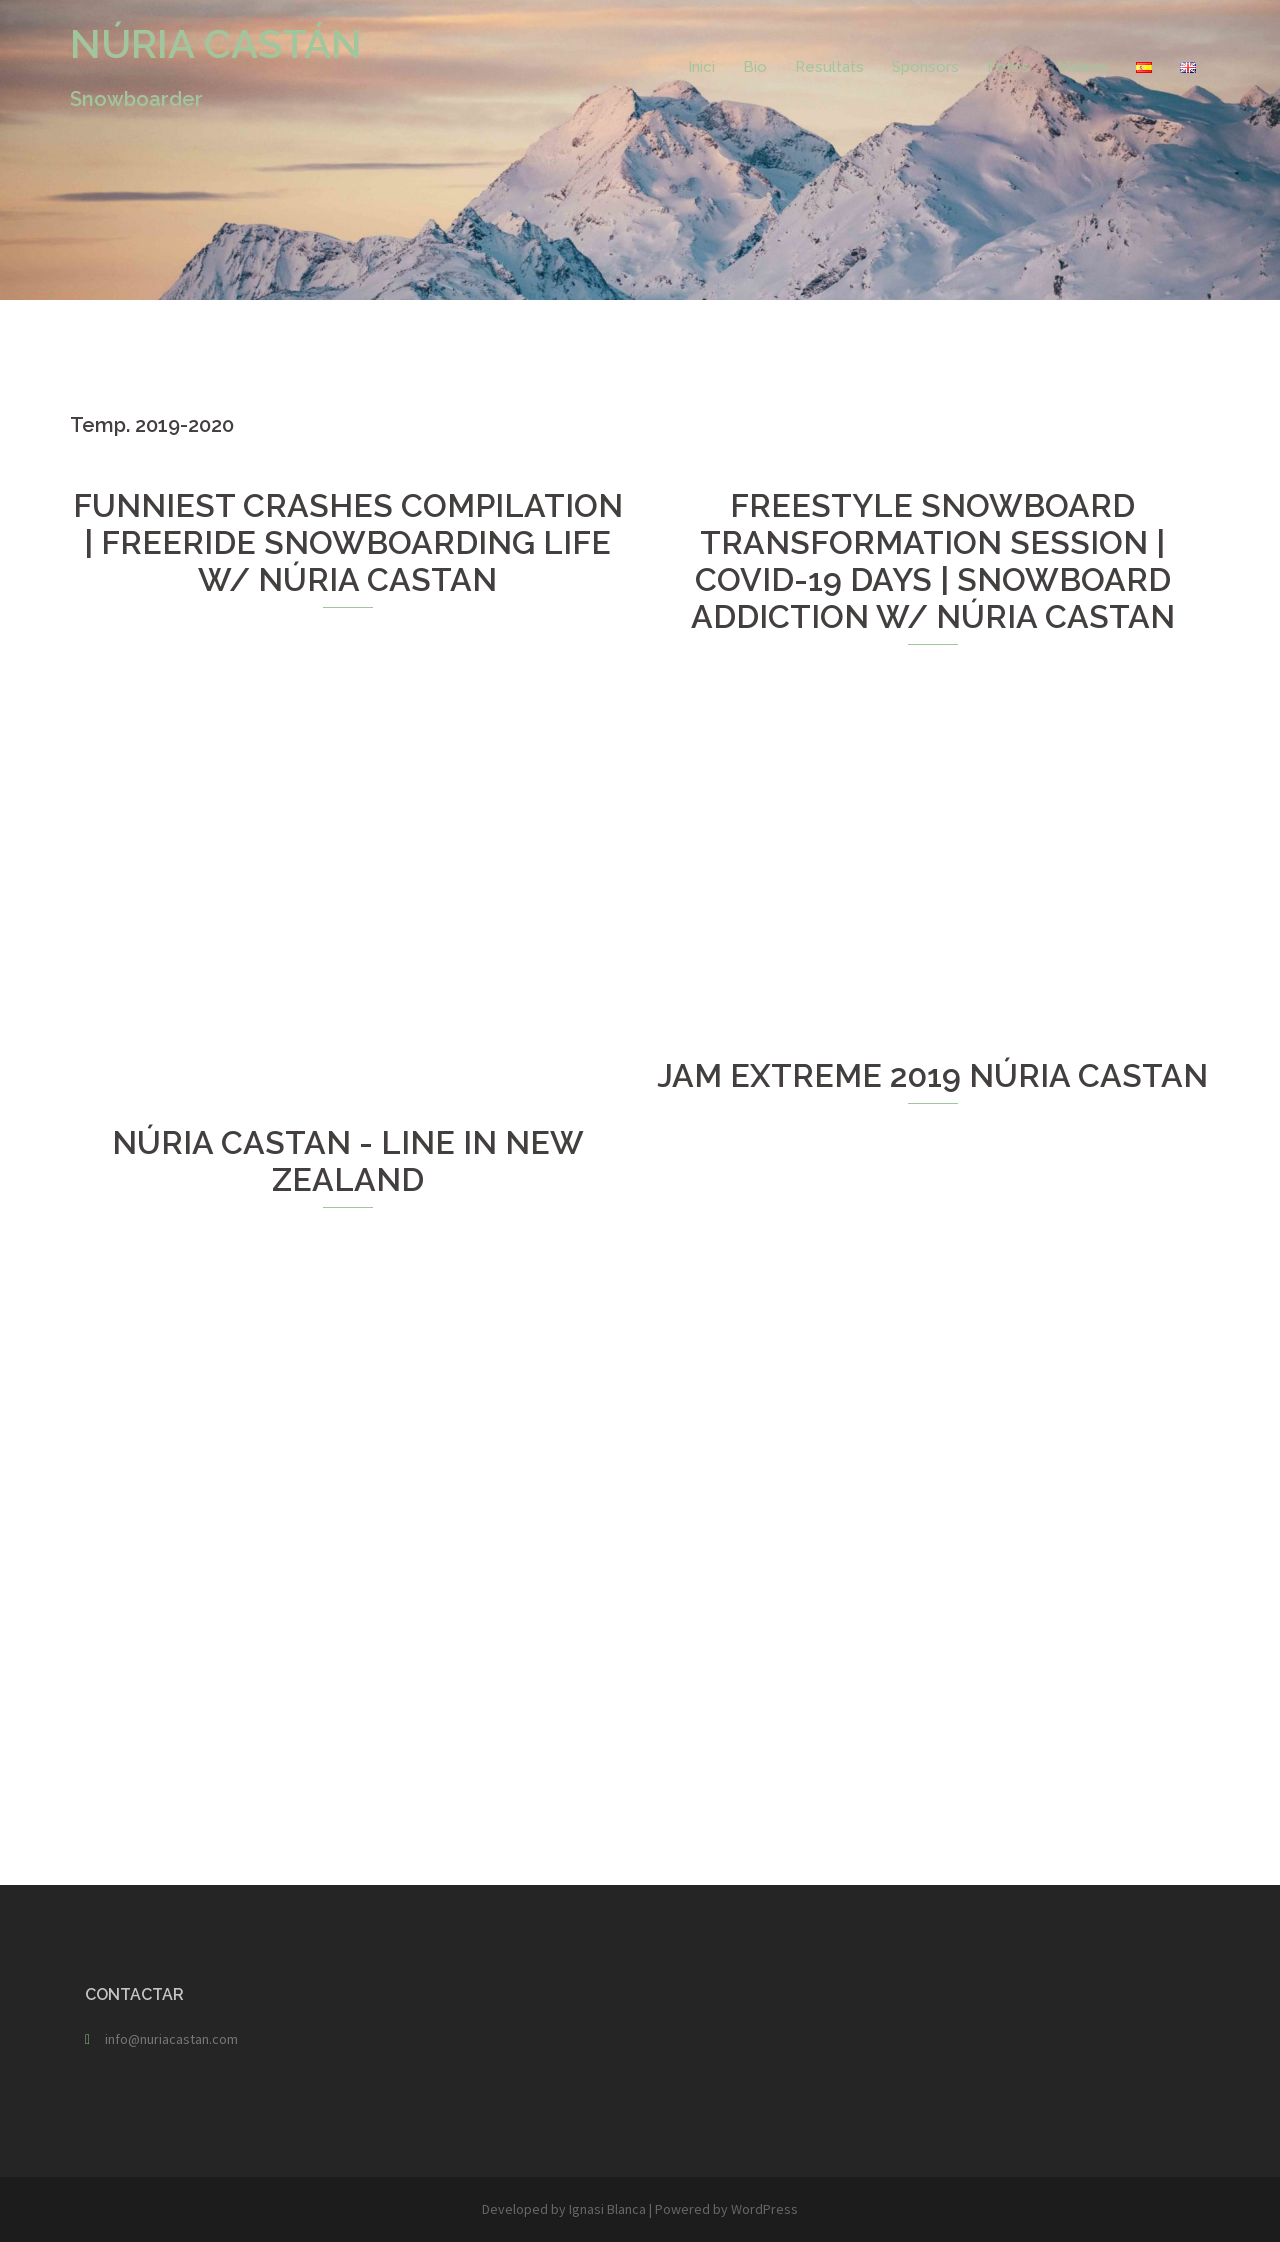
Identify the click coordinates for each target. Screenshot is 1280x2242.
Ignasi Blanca (607, 2209)
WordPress (764, 2209)
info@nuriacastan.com (171, 2039)
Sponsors (925, 67)
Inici (701, 67)
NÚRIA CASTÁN (216, 43)
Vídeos (1083, 67)
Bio (755, 67)
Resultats (829, 67)
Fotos (1008, 67)
